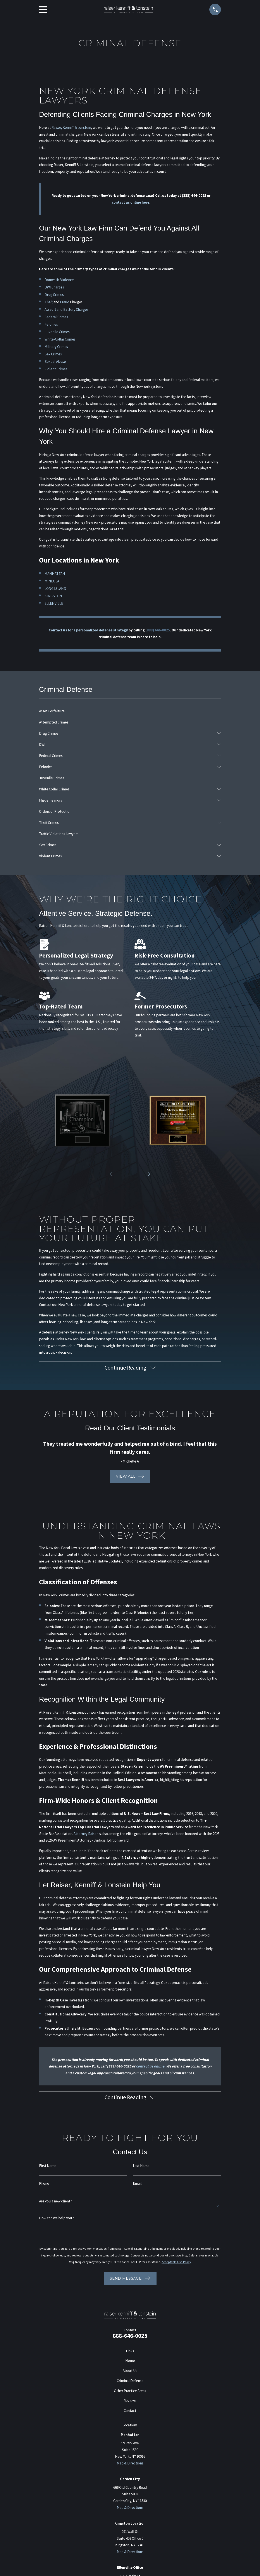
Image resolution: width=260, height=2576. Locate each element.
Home (130, 2362)
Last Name (141, 2167)
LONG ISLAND (55, 588)
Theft (49, 302)
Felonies (51, 324)
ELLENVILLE (54, 603)
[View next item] (150, 1174)
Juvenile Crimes (57, 331)
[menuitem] (130, 711)
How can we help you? (56, 2220)
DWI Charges (54, 287)
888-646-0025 (130, 2337)
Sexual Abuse (55, 361)
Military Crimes (56, 346)
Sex (48, 354)
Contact (130, 2412)
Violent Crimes (56, 369)
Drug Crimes (54, 294)
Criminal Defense (130, 2382)
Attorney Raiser (86, 1834)
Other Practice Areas (130, 2392)
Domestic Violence (59, 279)
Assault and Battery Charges (66, 309)
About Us (130, 2372)
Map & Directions (130, 2464)
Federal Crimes (56, 317)
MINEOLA (52, 581)
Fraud (65, 302)
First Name (47, 2167)
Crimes (56, 354)
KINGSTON (53, 596)
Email (137, 2185)
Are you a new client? (55, 2203)
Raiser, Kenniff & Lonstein (71, 127)
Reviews (130, 2402)
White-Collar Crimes (60, 339)
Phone (44, 2185)
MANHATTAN (55, 573)
